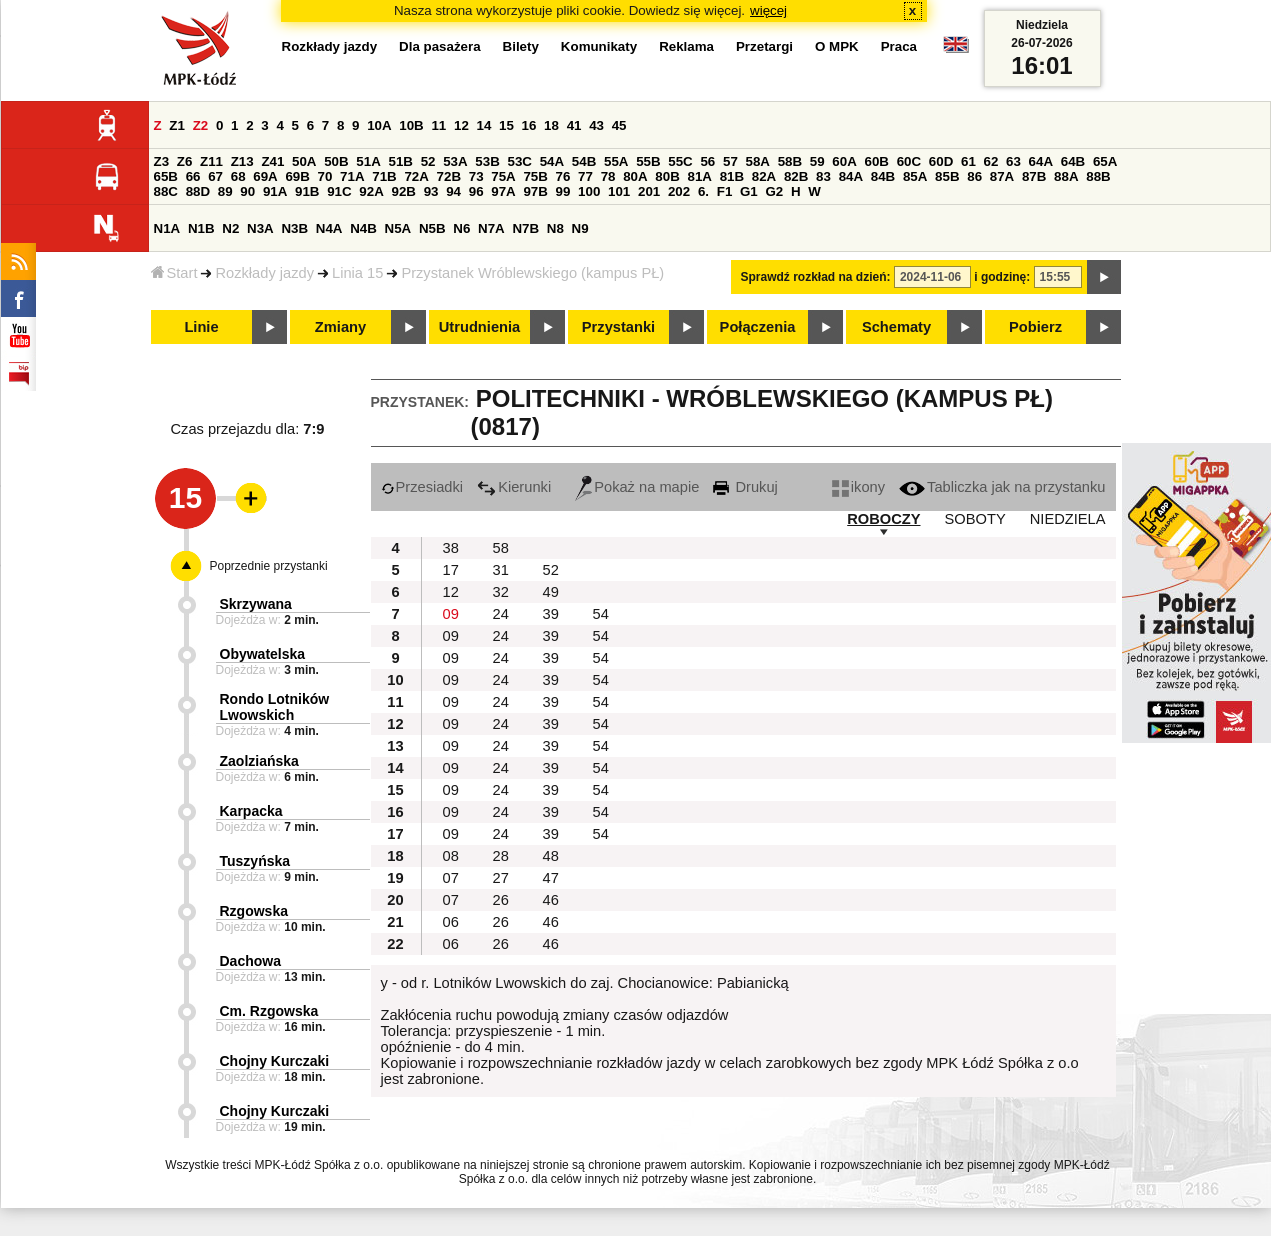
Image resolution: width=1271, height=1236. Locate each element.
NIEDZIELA (1068, 519)
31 (501, 570)
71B (384, 176)
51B (401, 161)
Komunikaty (599, 46)
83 (823, 176)
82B (796, 176)
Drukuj (745, 487)
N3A (260, 228)
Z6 (185, 161)
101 (619, 191)
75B (535, 176)
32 (501, 592)
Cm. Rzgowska (269, 1011)
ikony (858, 487)
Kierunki (514, 487)
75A (503, 176)
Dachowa (250, 961)
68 (238, 176)
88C (166, 191)
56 (707, 161)
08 (451, 856)
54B (584, 161)
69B (297, 176)
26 (501, 900)
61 (968, 161)
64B (1073, 161)
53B (487, 161)
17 (451, 570)
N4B (363, 228)
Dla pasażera (440, 46)
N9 (580, 228)
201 (649, 191)
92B (404, 191)
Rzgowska (254, 911)
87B (1034, 176)
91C (339, 191)
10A (379, 125)
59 (817, 161)
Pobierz (1035, 327)
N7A (491, 228)
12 (461, 125)
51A (368, 161)
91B (307, 191)
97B (535, 191)
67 (215, 176)
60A (844, 161)
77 (585, 176)
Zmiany (340, 327)
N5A (398, 228)
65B (166, 176)
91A (275, 191)
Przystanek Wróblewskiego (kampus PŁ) (532, 273)
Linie (201, 327)
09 (451, 614)
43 (596, 125)
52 (428, 161)
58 (501, 548)
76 (563, 176)
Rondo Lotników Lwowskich (275, 707)
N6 (461, 228)
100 (589, 191)
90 (247, 191)
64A (1041, 161)
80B (667, 176)
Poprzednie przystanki (269, 566)
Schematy (896, 327)
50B (336, 161)
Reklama (686, 46)
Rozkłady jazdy (264, 273)
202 (679, 191)
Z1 (177, 125)
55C (680, 161)
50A (304, 161)
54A (552, 161)
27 (501, 878)
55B (648, 161)
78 (608, 176)
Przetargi (764, 46)
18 (551, 125)
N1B (201, 228)
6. (703, 191)
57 (730, 161)
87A (1002, 176)
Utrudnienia (479, 327)
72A (416, 176)
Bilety (521, 46)
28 (501, 856)
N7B (525, 228)
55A (616, 161)
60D (941, 161)
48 (551, 856)
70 (325, 176)
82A (764, 176)
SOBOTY (975, 519)
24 (501, 614)
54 (601, 614)
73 (476, 176)
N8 (555, 228)
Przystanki (618, 327)
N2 (230, 228)
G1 (749, 191)
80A (635, 176)
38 (451, 548)
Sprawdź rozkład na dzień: (816, 277)
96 (476, 191)
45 (619, 125)
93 (431, 191)
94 (453, 191)
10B (411, 125)
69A (265, 176)
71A (352, 176)
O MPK (837, 46)
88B (1098, 176)
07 (451, 878)
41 (574, 125)
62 (991, 161)
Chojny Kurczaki (275, 1061)
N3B (294, 228)
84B (883, 176)
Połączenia (758, 327)
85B (947, 176)
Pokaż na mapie (637, 487)
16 (529, 125)
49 (551, 592)
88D (198, 191)
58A (758, 161)
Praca (899, 46)
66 (193, 176)
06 (451, 922)
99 (563, 191)
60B (877, 161)
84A (851, 176)
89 (225, 191)
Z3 (162, 161)
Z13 (242, 161)
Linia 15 (357, 273)
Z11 (211, 161)
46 (551, 900)
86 (974, 176)
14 (484, 125)
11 (438, 125)
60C (909, 161)
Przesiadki (422, 487)
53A (455, 161)
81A (699, 176)
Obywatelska (263, 654)
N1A (167, 228)
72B (449, 176)
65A (1105, 161)
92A (371, 191)
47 (551, 878)
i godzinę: (1002, 277)
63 (1013, 161)
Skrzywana (256, 604)
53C (520, 161)
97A (503, 191)
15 (506, 125)
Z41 (272, 161)
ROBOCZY (883, 519)
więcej (768, 10)
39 (551, 614)
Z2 (201, 125)
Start (174, 273)
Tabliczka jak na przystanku (1002, 487)
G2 (774, 191)
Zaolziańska (259, 761)
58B (790, 161)
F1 (725, 191)
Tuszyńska (255, 861)
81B (732, 176)
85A (915, 176)
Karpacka (251, 811)
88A (1066, 176)
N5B (432, 228)
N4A (329, 228)
